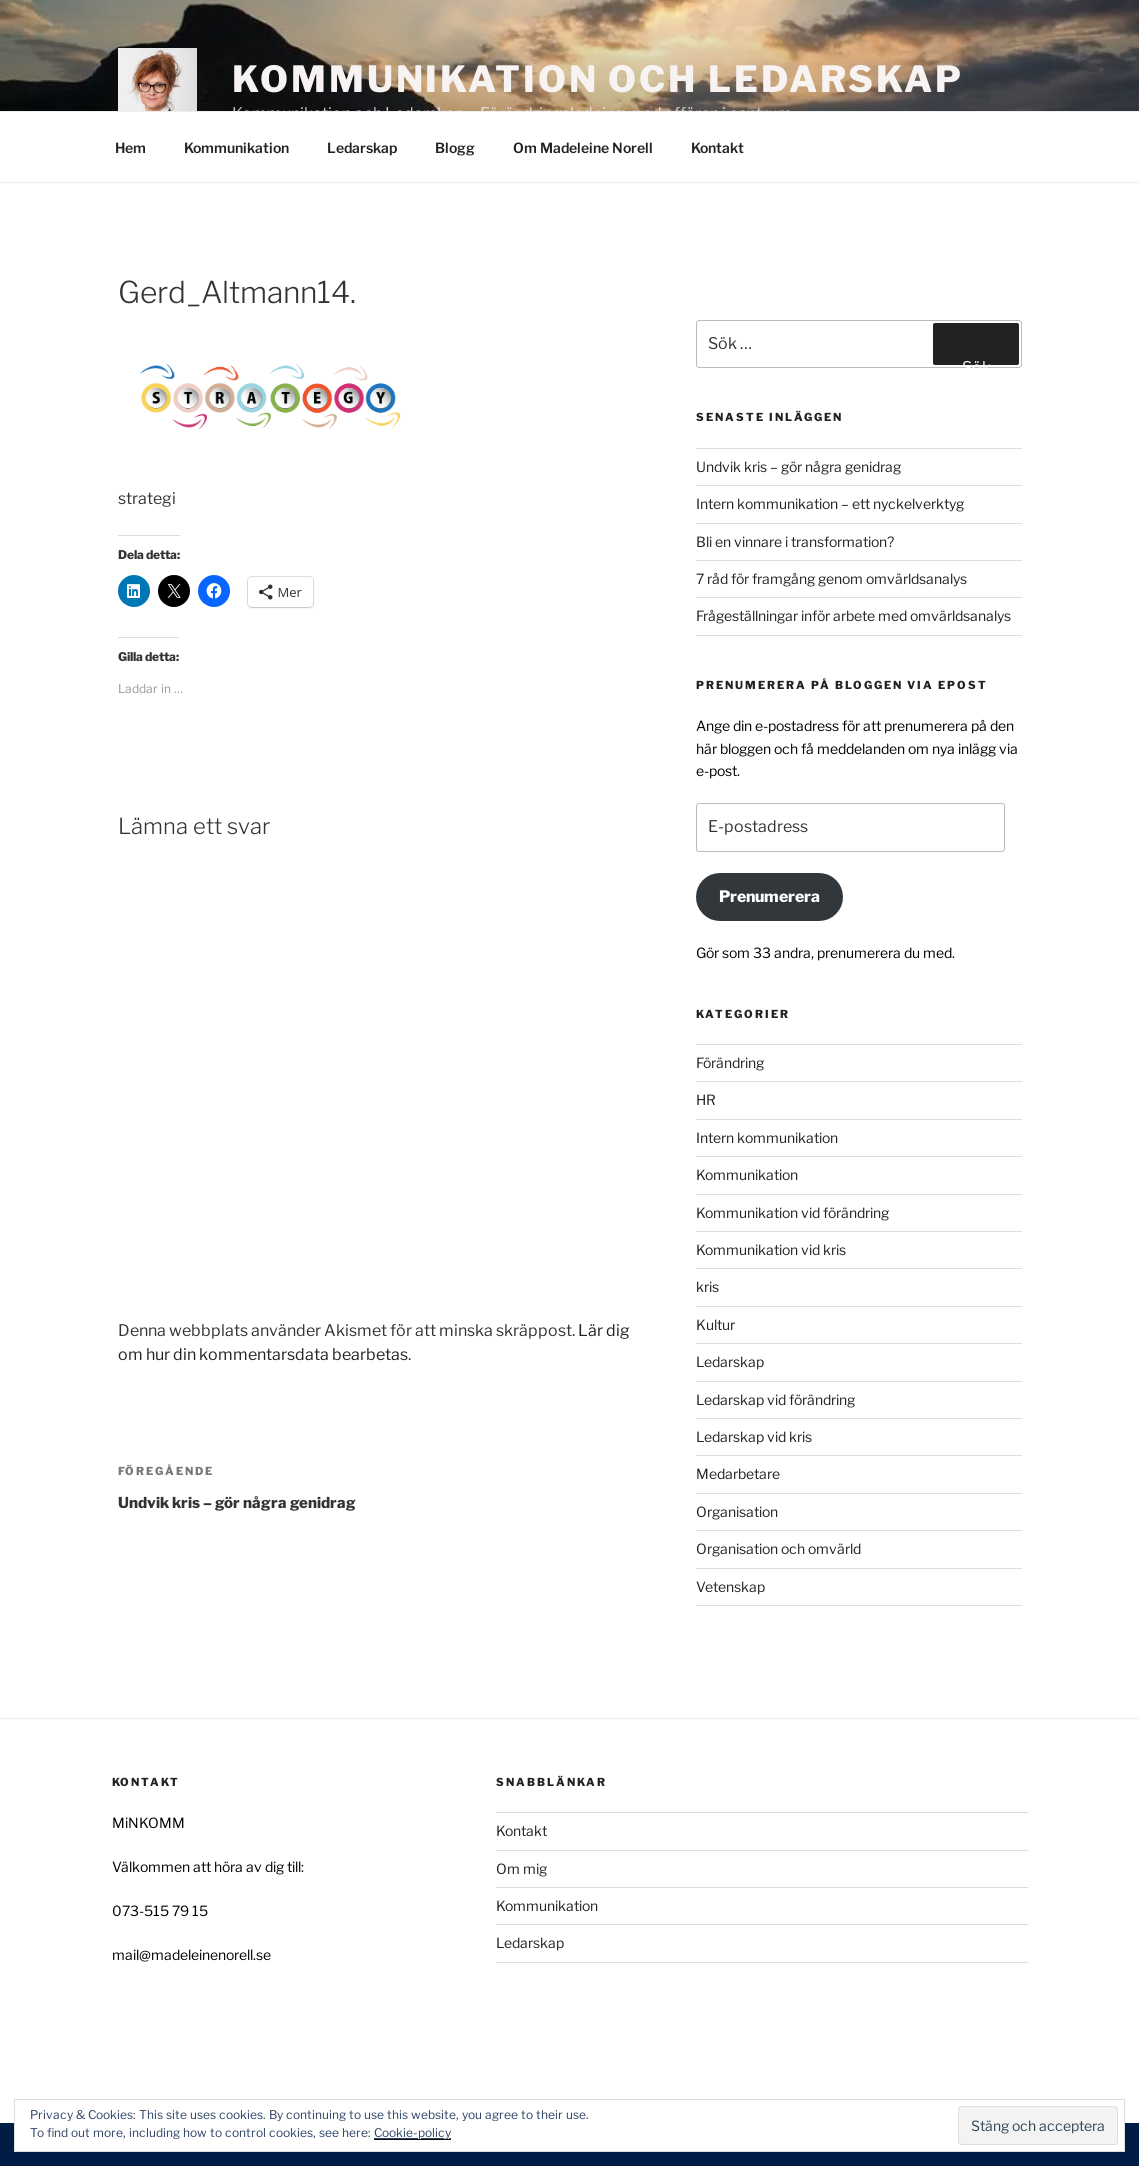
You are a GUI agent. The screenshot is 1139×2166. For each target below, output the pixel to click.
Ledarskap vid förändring (775, 1399)
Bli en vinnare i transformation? (795, 541)
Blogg (455, 147)
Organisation (737, 1511)
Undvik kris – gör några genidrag (798, 466)
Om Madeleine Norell (583, 147)
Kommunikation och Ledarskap (598, 79)
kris (707, 1286)
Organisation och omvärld (778, 1548)
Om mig (521, 1868)
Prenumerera (769, 896)
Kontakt (717, 147)
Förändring (730, 1062)
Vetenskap (730, 1586)
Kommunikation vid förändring (792, 1212)
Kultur (715, 1324)
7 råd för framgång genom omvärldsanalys (831, 578)
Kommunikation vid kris (771, 1249)
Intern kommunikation (767, 1137)
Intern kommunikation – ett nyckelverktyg (830, 503)
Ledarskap (362, 147)
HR (706, 1099)
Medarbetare (738, 1473)
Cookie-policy (412, 2132)
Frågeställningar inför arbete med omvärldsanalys (853, 615)
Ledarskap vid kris (754, 1436)
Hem (130, 147)
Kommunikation (236, 147)
